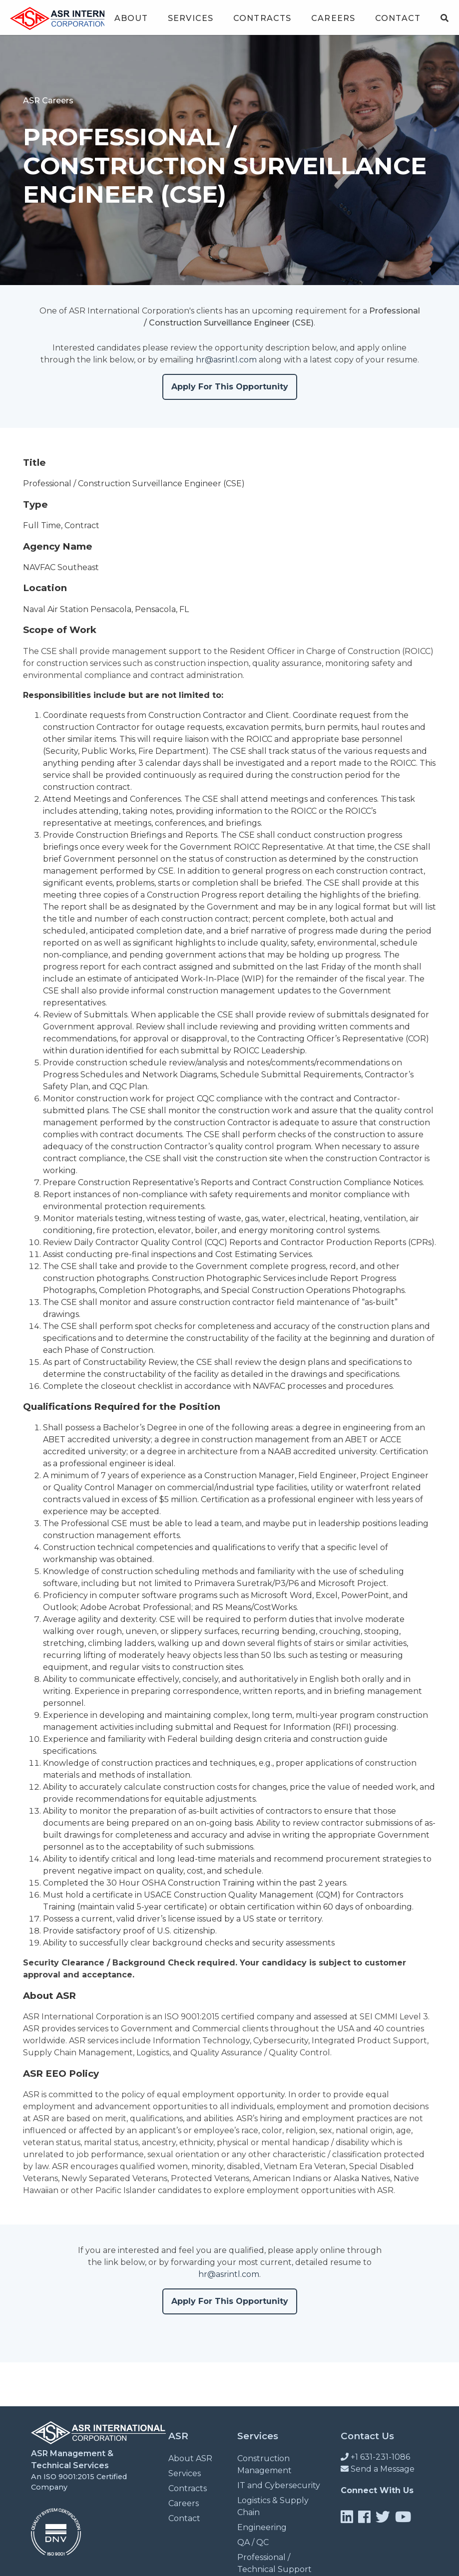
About (131, 18)
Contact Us (367, 2436)
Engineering (262, 2527)
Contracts (262, 18)
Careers (333, 18)
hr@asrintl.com (226, 359)
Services (190, 18)
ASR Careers (48, 100)
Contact (398, 18)
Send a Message (378, 2469)
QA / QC (253, 2542)
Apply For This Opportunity (229, 386)
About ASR (190, 2458)
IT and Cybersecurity (278, 2485)
